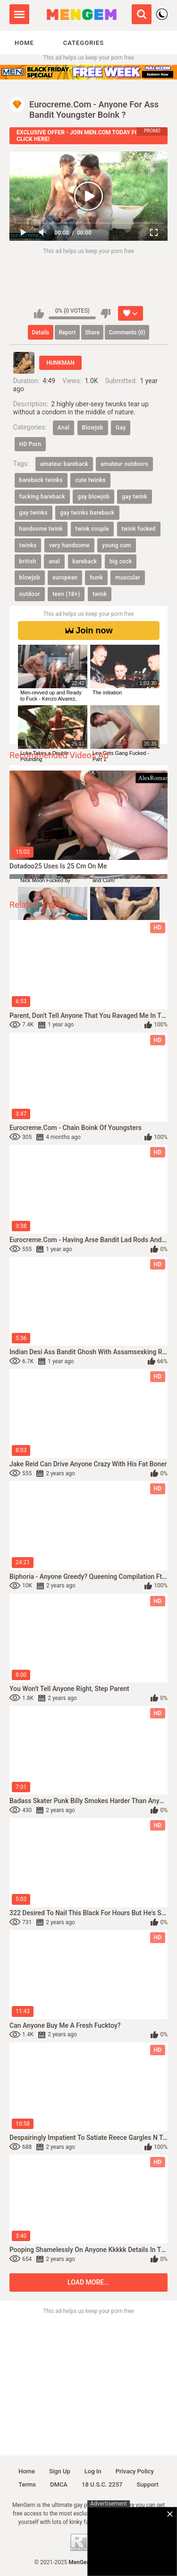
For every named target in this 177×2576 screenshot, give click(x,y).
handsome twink (41, 529)
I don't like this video (105, 313)
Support (148, 2484)
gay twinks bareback (87, 512)
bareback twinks (41, 480)
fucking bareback (42, 496)
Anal (63, 427)
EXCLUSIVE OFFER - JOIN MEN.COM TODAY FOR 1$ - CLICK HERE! (85, 136)
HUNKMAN (60, 362)
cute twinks (90, 480)
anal (54, 561)
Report (67, 332)
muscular (127, 577)
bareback (85, 561)
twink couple (92, 529)
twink (100, 594)
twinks (28, 545)
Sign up (59, 2471)
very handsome (69, 545)
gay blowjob (93, 496)
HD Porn (30, 444)
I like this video (39, 313)
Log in (92, 2471)
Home (24, 42)
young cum (116, 545)
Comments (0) (127, 332)
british (27, 561)
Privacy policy (135, 2471)
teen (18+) (66, 594)
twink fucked (139, 529)
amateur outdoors (124, 464)
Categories (83, 42)
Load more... (88, 2282)
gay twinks (33, 512)
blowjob (29, 577)
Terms (27, 2484)
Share (92, 332)
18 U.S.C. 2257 (102, 2484)
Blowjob (92, 427)
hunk (96, 577)
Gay (121, 427)
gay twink (134, 496)
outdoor (29, 594)
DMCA (58, 2484)
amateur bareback (64, 464)
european (64, 577)
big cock (121, 561)
